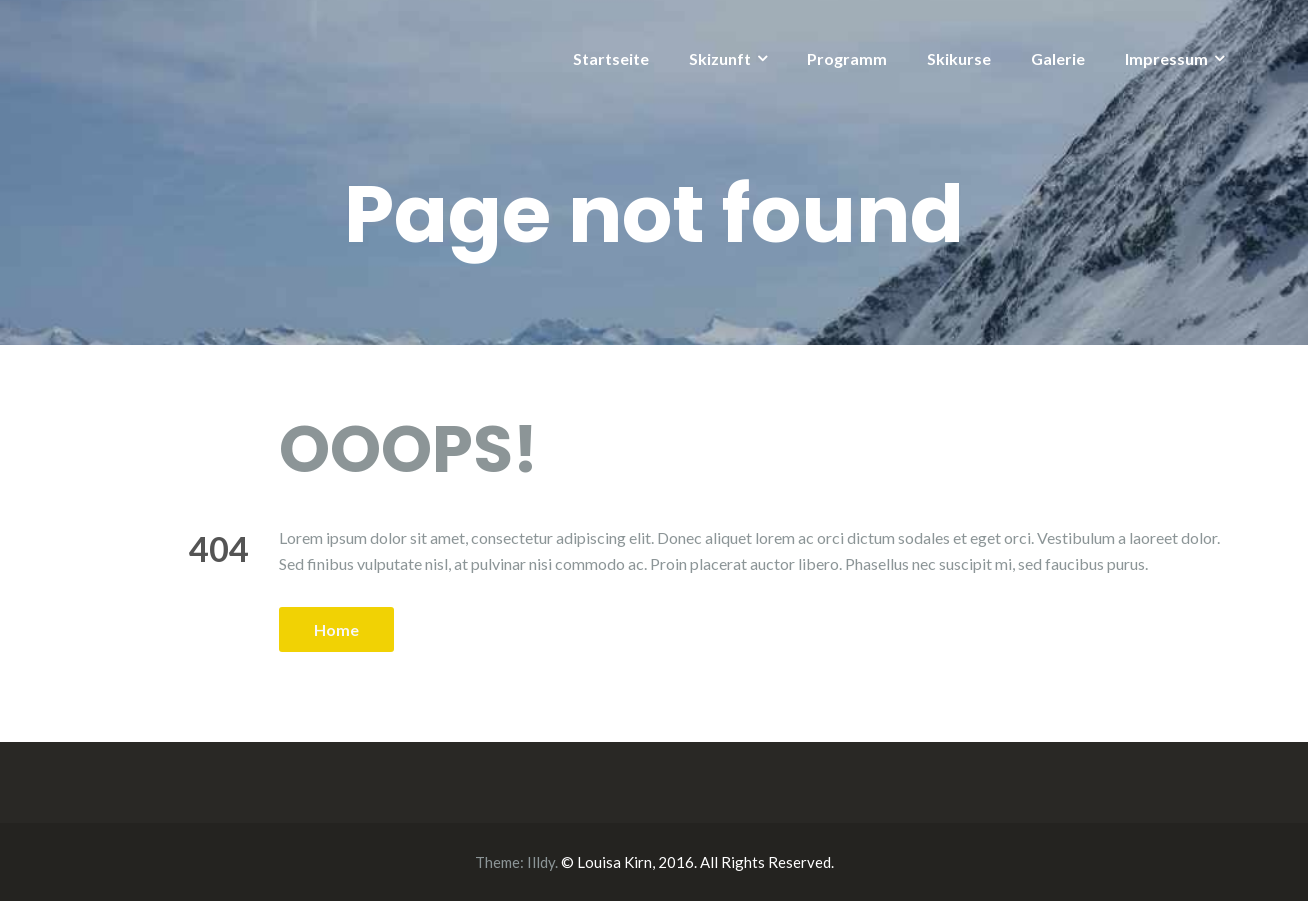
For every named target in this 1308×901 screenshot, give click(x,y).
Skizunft (720, 58)
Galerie (1058, 58)
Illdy (541, 862)
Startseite (611, 58)
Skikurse (959, 58)
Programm (847, 58)
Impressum (1166, 58)
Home (336, 629)
